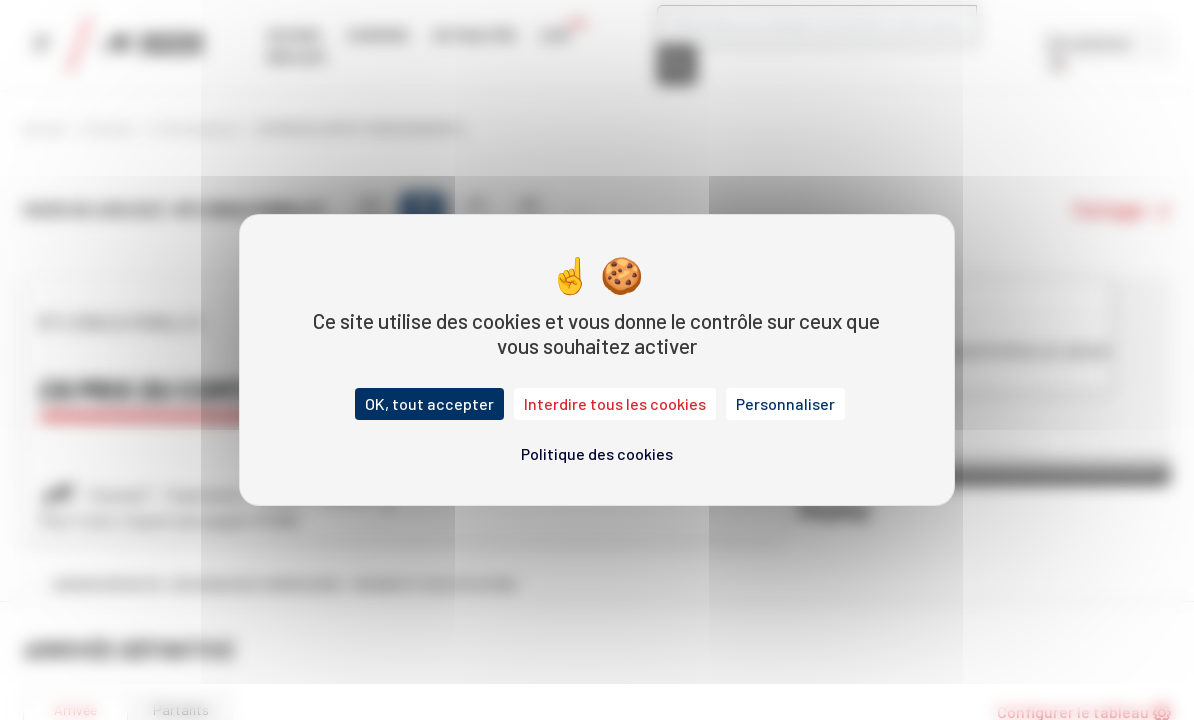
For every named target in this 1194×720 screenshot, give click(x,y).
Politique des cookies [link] (597, 453)
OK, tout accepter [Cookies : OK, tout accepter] (429, 403)
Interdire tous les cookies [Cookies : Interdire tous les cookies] (615, 403)
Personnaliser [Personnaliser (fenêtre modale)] (785, 403)
